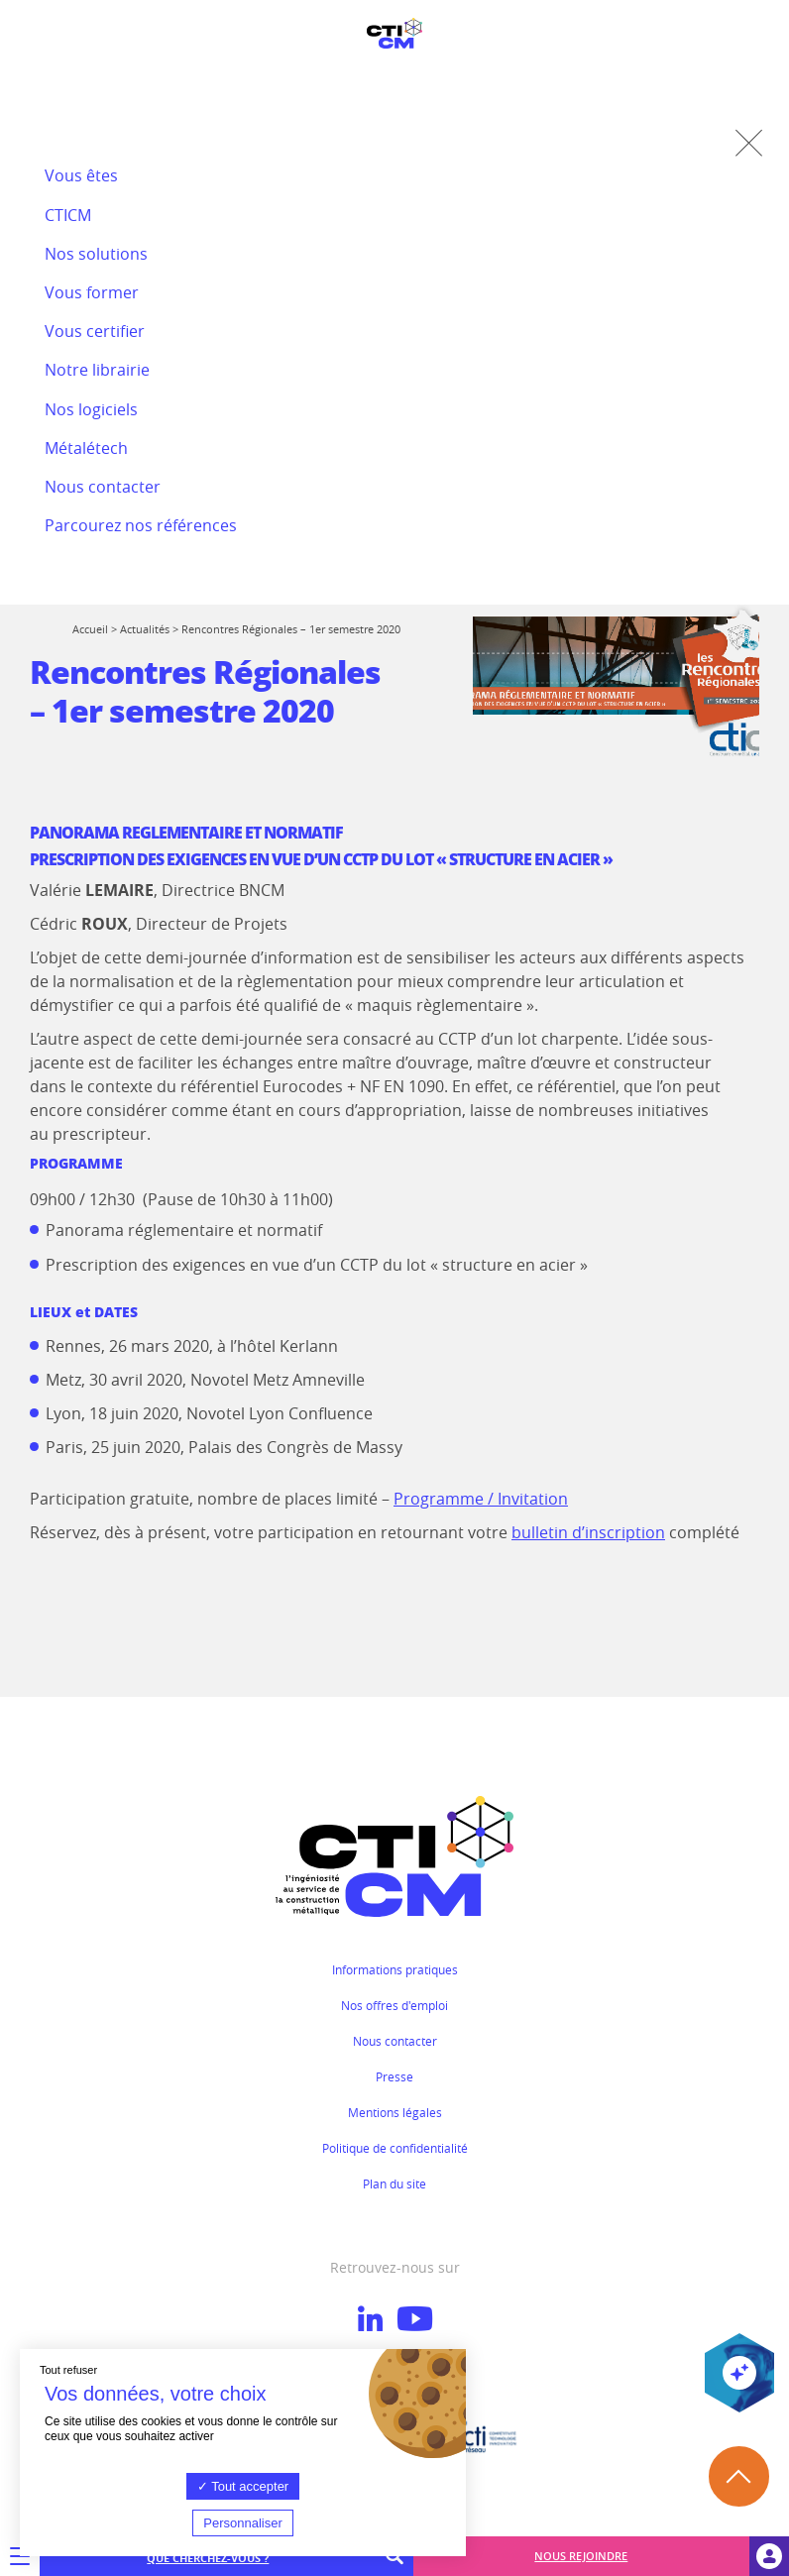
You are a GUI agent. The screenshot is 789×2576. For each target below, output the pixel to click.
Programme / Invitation (481, 1499)
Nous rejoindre (580, 2555)
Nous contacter (395, 2041)
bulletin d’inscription (588, 1532)
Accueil (90, 628)
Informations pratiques (395, 1969)
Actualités (144, 628)
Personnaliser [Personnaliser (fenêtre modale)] (242, 2523)
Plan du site (394, 2183)
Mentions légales (395, 2112)
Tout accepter (242, 2486)
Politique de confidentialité (395, 2148)
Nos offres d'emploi (394, 2005)
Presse (394, 2076)
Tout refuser (68, 2370)
